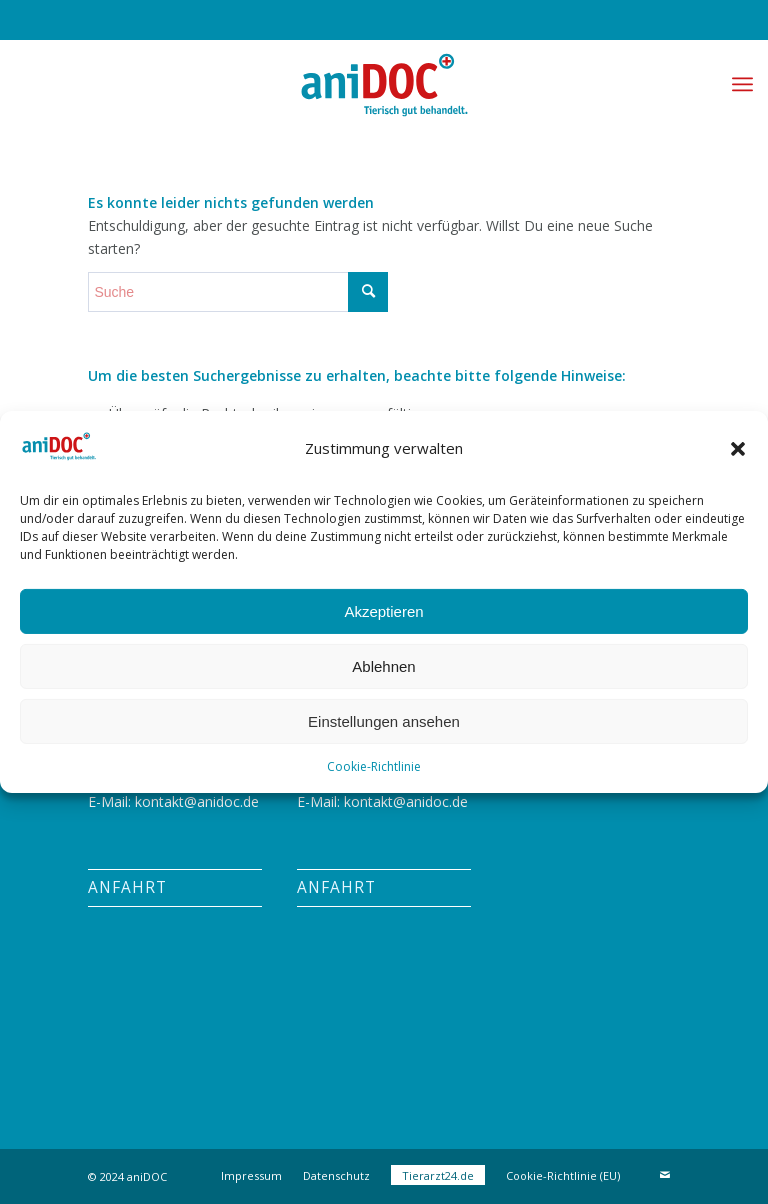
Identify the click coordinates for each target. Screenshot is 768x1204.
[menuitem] (742, 84)
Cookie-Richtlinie (374, 766)
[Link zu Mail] (665, 1175)
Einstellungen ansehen (384, 720)
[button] (738, 449)
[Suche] (238, 292)
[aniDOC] (384, 84)
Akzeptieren (383, 610)
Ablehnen (383, 665)
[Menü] (742, 84)
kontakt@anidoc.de (197, 801)
